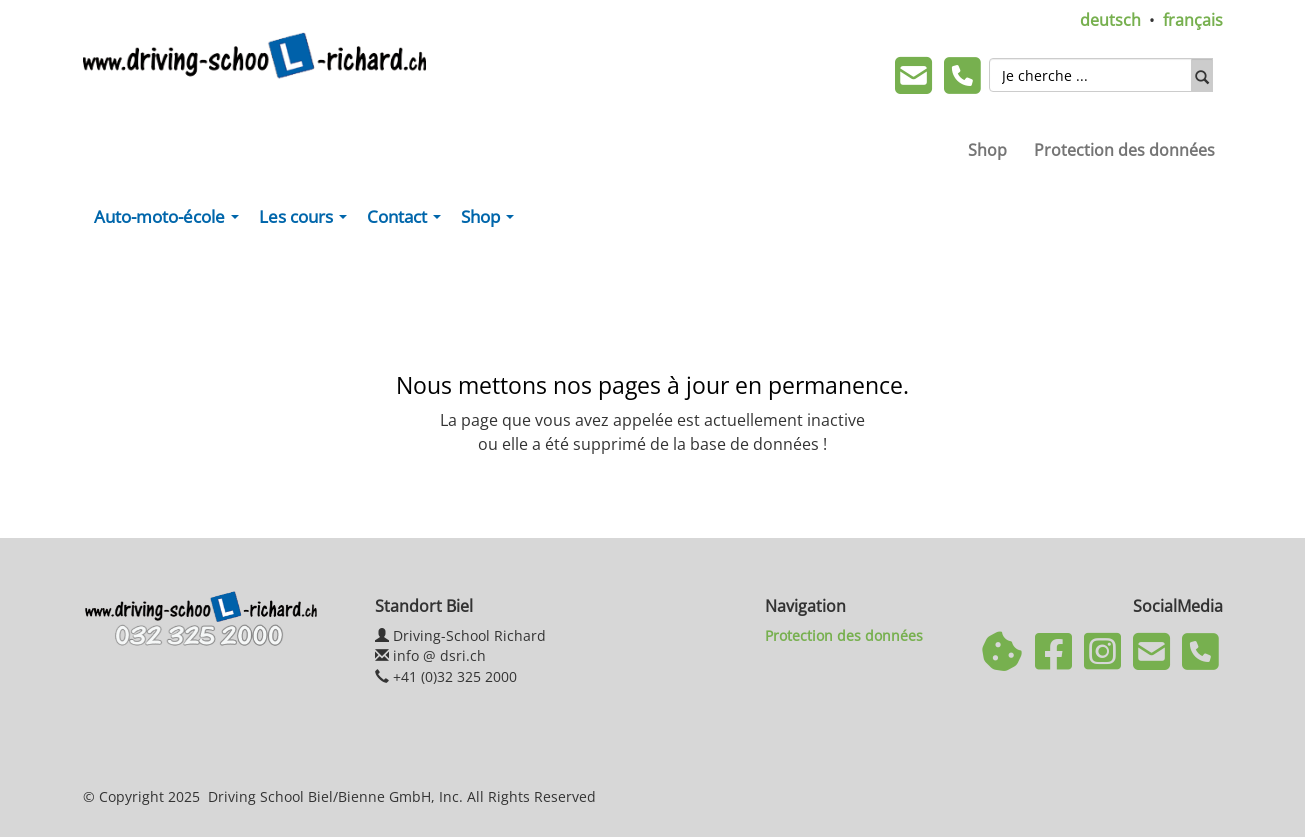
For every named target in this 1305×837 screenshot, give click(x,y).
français (1193, 20)
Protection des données (1124, 150)
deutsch (1110, 20)
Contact (408, 221)
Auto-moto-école (170, 221)
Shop (987, 150)
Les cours (307, 221)
